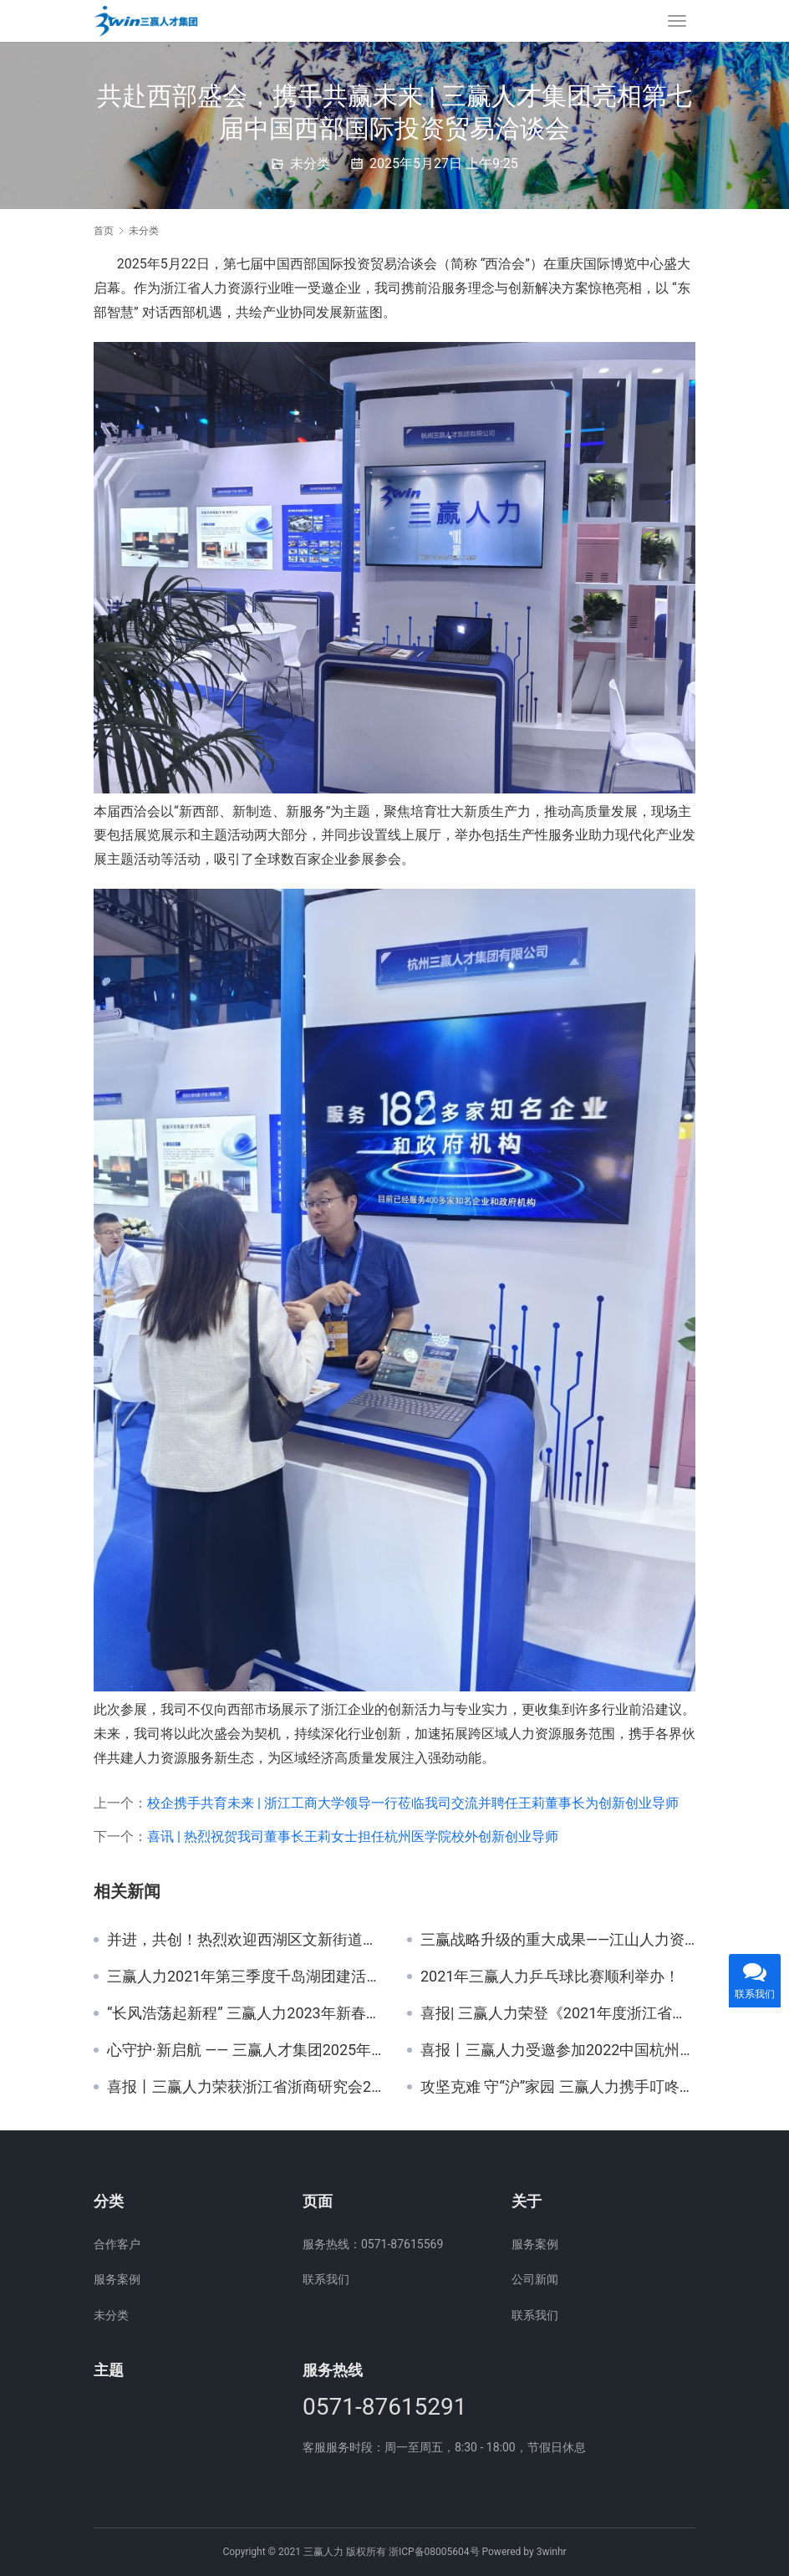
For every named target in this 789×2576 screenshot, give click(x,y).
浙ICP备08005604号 (434, 2552)
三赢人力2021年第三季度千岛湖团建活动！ (244, 1976)
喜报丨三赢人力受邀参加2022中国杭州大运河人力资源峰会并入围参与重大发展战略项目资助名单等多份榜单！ (557, 2050)
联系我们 (326, 2279)
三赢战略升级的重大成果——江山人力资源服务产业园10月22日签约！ (557, 1939)
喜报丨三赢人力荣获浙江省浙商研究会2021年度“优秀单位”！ (244, 2087)
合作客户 (117, 2244)
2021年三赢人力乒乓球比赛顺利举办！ (550, 1976)
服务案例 (117, 2279)
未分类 (310, 163)
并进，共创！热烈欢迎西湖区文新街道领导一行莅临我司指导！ (244, 1939)
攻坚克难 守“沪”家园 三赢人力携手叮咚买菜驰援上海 (557, 2087)
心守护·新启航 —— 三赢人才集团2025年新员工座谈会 (244, 2050)
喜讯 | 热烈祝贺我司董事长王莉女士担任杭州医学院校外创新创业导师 (352, 1836)
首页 (104, 231)
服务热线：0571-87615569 (373, 2244)
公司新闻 (535, 2279)
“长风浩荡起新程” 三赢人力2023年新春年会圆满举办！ (244, 2013)
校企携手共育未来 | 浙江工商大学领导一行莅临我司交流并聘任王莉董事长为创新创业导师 (413, 1803)
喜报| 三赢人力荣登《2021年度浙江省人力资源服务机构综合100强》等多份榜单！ (557, 2013)
